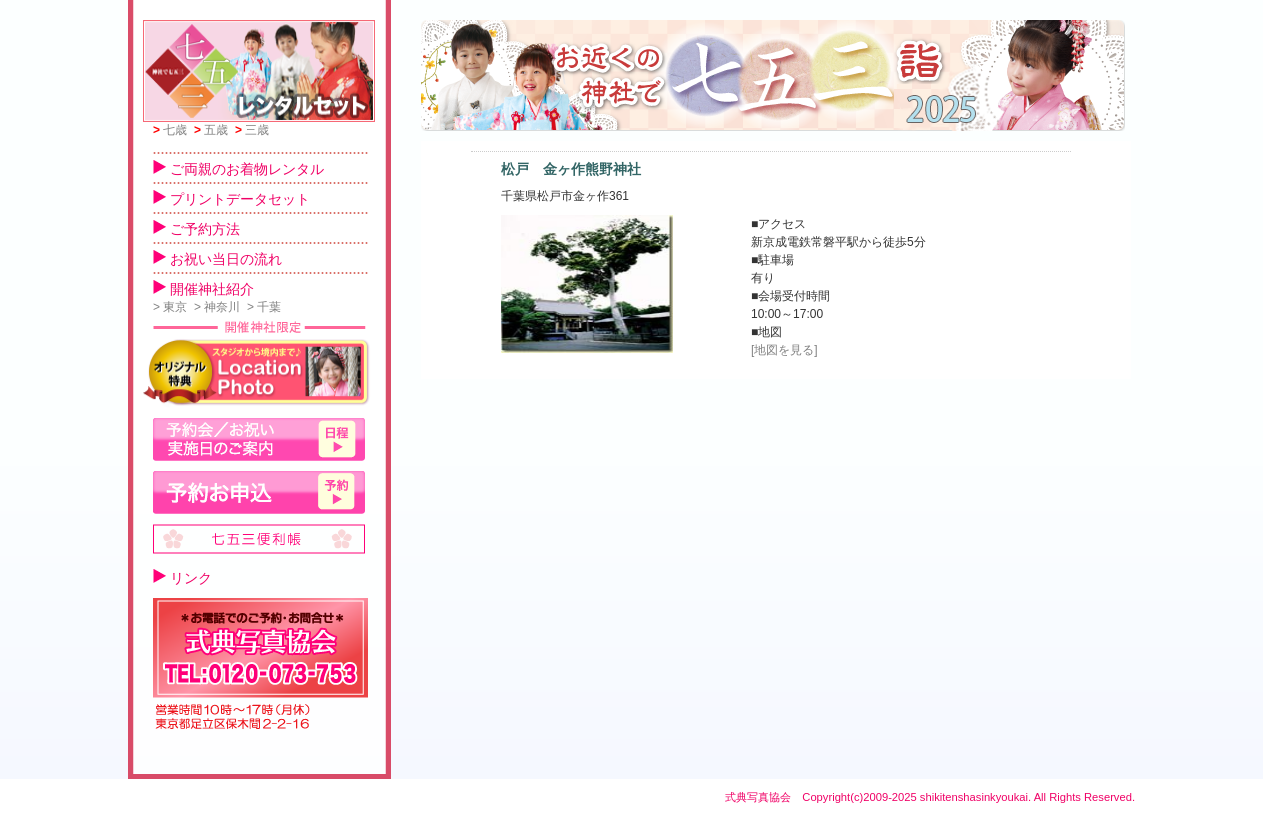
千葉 (264, 307)
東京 (170, 307)
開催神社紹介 (203, 289)
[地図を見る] (784, 350)
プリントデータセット (231, 199)
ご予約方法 (196, 229)
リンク (182, 578)
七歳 (170, 130)
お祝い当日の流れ (217, 259)
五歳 (211, 130)
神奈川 (217, 307)
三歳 (252, 130)
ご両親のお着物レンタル (238, 169)
